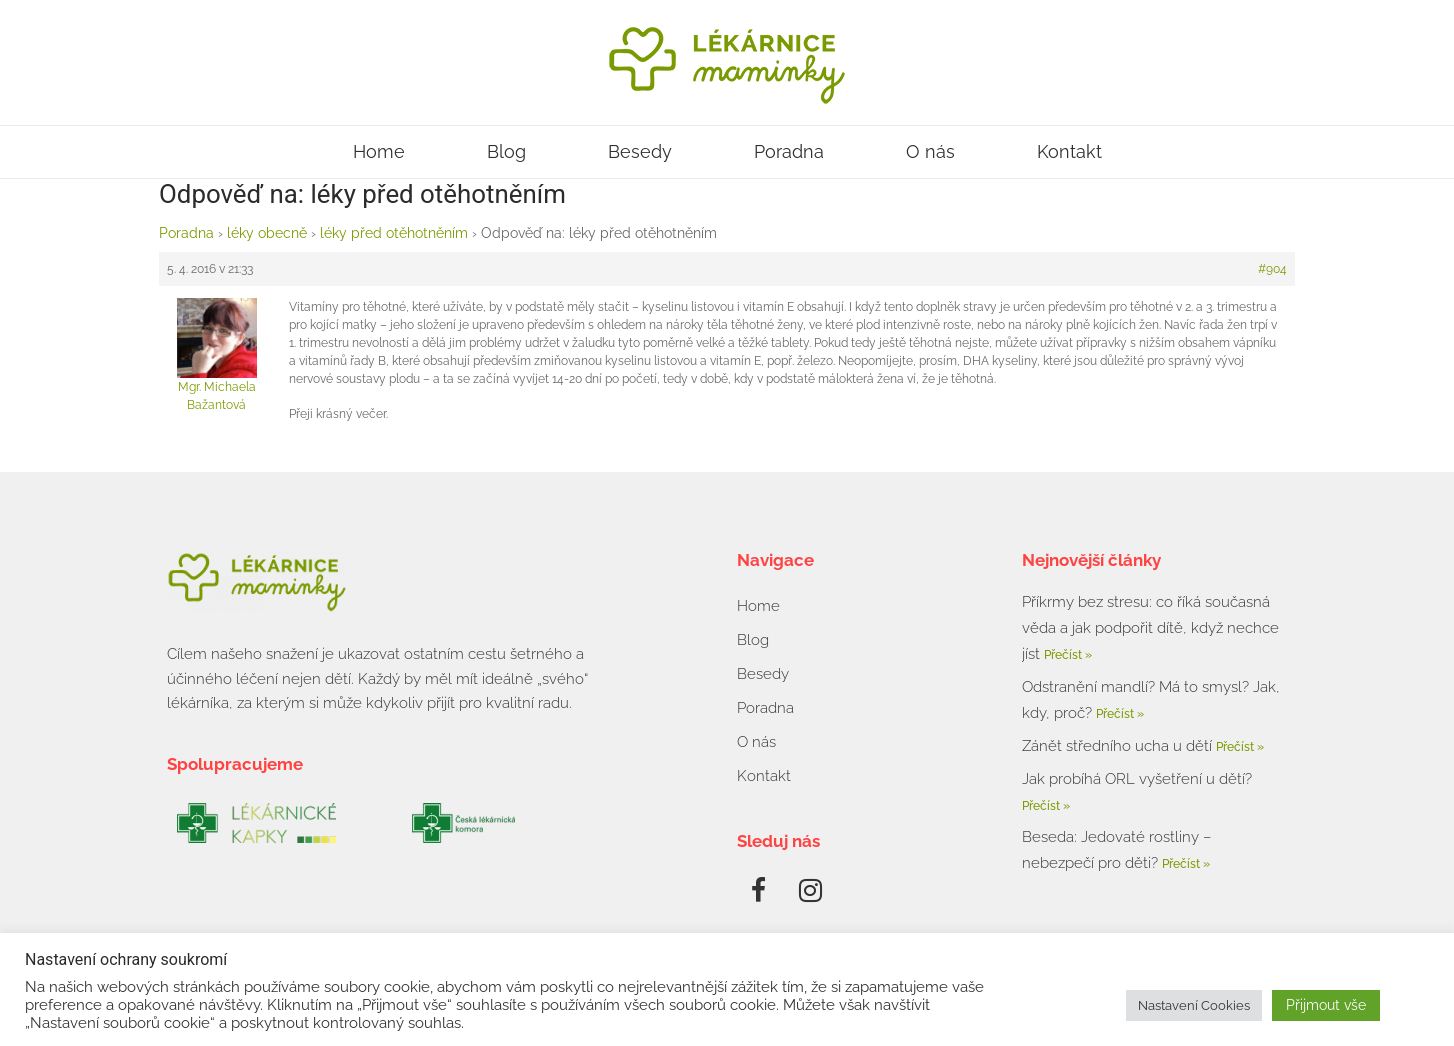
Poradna (789, 151)
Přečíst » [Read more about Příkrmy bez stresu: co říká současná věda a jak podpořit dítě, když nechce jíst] (1068, 655)
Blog (506, 151)
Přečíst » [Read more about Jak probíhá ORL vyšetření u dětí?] (1046, 806)
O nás (930, 151)
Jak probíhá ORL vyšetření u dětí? (1137, 779)
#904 (1272, 269)
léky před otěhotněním (394, 233)
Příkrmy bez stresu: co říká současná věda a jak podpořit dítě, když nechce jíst (1150, 628)
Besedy (640, 151)
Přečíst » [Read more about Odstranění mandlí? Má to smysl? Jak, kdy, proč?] (1120, 714)
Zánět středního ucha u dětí (1119, 746)
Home (379, 151)
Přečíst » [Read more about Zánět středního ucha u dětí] (1240, 747)
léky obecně (267, 233)
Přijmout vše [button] (1326, 1005)
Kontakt (1069, 151)
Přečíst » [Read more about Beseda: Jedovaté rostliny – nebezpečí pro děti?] (1186, 864)
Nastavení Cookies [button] (1194, 1005)
